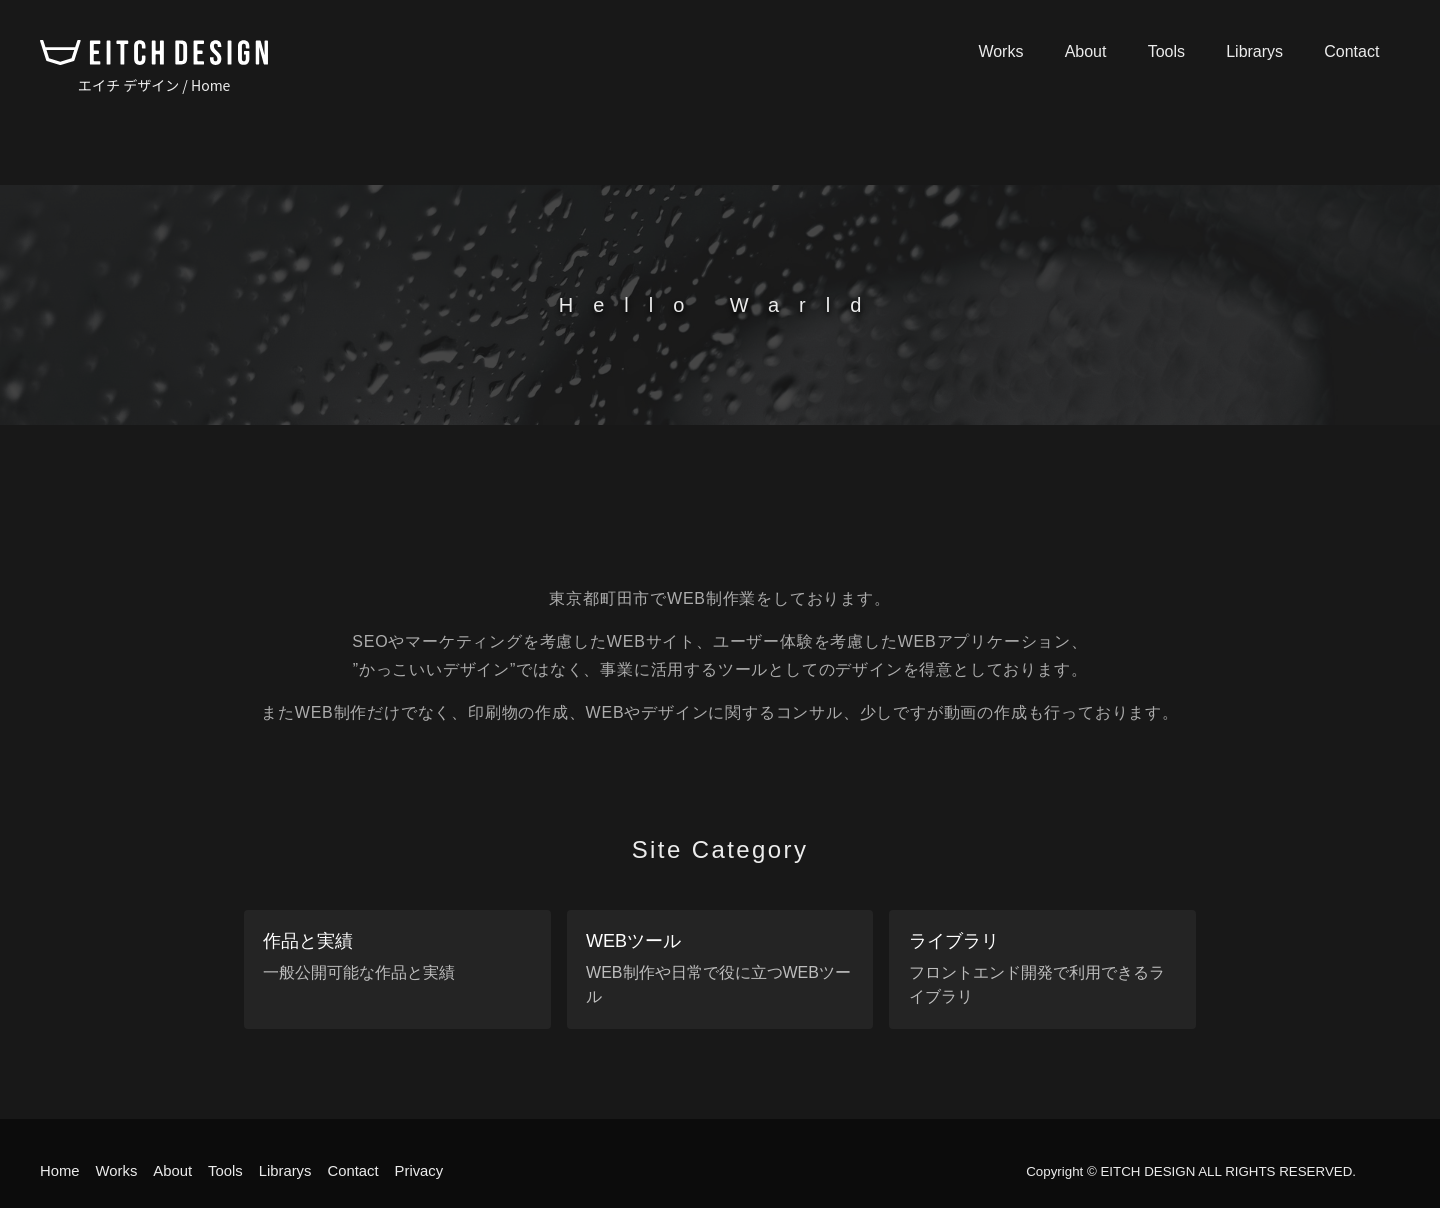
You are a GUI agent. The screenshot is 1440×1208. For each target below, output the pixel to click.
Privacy (441, 1170)
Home (61, 1170)
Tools (1189, 51)
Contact (1356, 51)
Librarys (1268, 51)
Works (1042, 51)
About (1118, 51)
